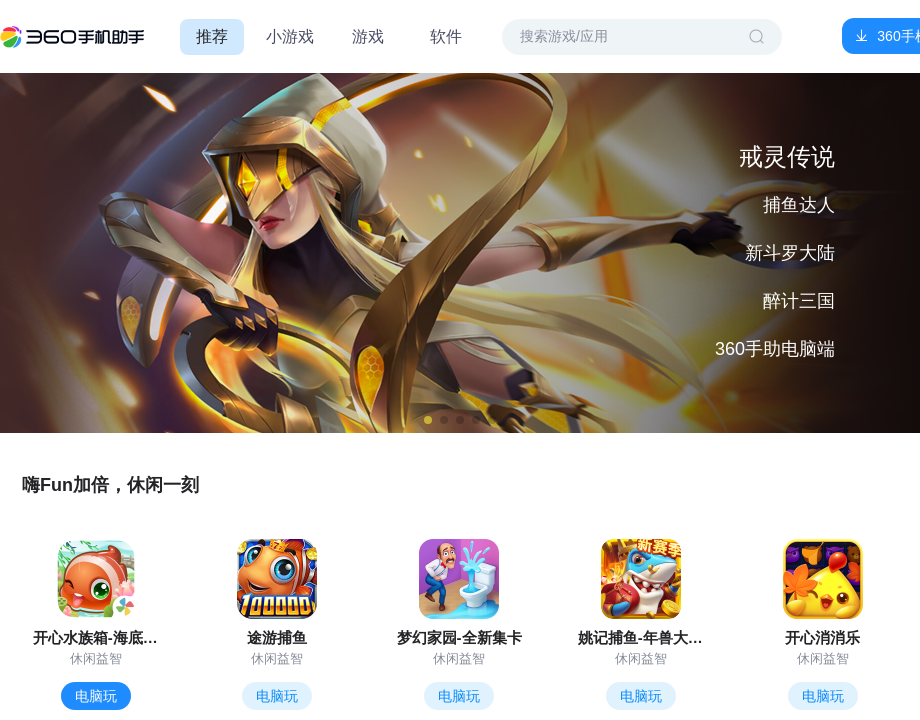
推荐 (212, 36)
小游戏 (290, 36)
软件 (446, 36)
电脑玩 (96, 696)
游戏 (368, 36)
